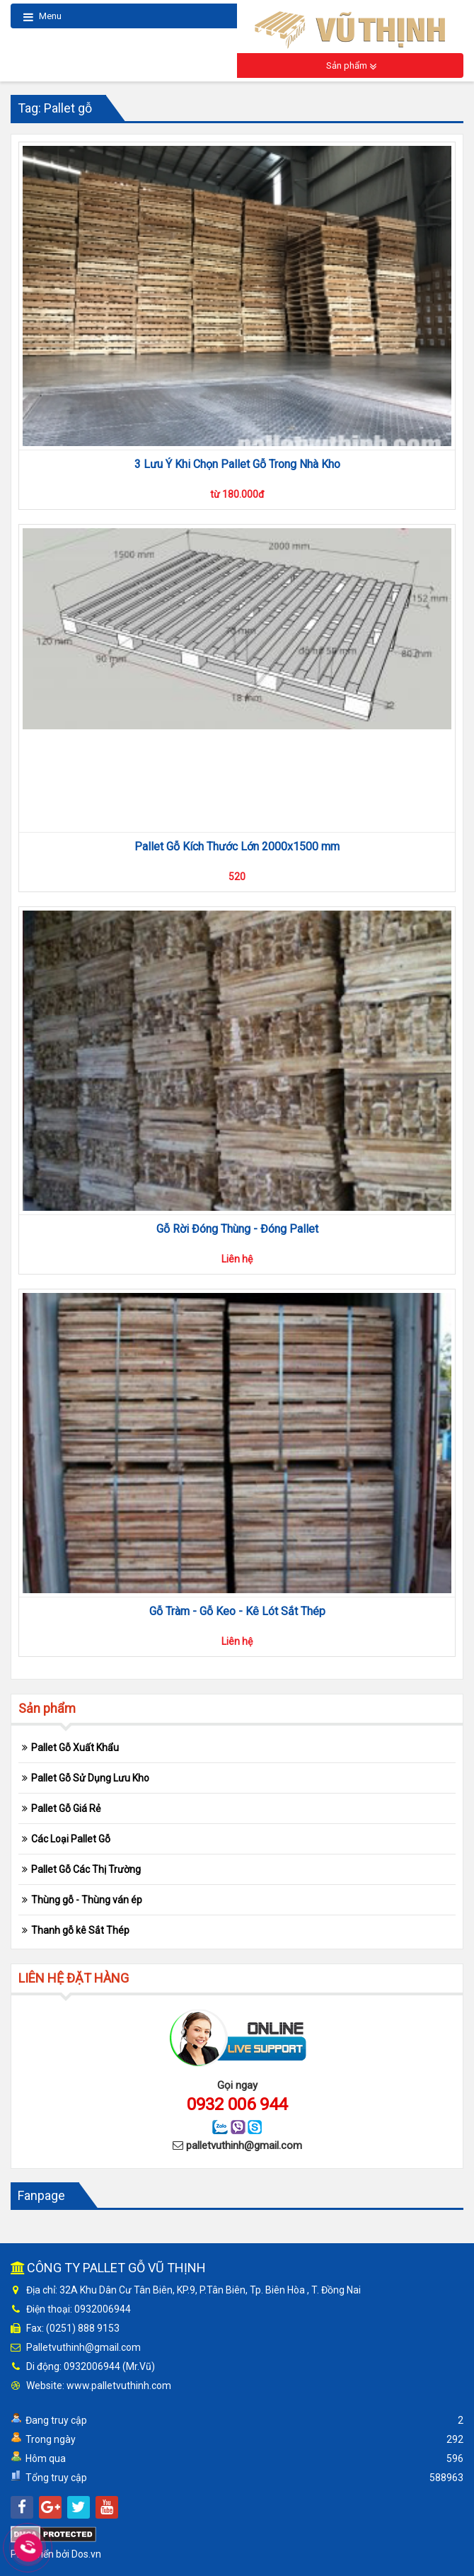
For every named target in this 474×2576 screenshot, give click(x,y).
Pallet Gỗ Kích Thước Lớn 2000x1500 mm (237, 846)
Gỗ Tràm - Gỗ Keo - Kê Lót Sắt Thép (237, 1611)
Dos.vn (86, 2554)
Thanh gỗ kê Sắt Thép (80, 1930)
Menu (42, 17)
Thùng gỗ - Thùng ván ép (86, 1899)
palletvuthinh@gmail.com (244, 2145)
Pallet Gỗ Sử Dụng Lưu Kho (90, 1778)
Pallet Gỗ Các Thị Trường (86, 1869)
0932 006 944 (237, 2104)
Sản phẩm (351, 66)
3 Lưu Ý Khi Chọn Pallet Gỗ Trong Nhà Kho (237, 464)
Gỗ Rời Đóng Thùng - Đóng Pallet (237, 1229)
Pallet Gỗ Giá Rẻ (65, 1808)
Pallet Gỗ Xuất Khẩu (75, 1747)
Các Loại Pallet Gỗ (70, 1839)
